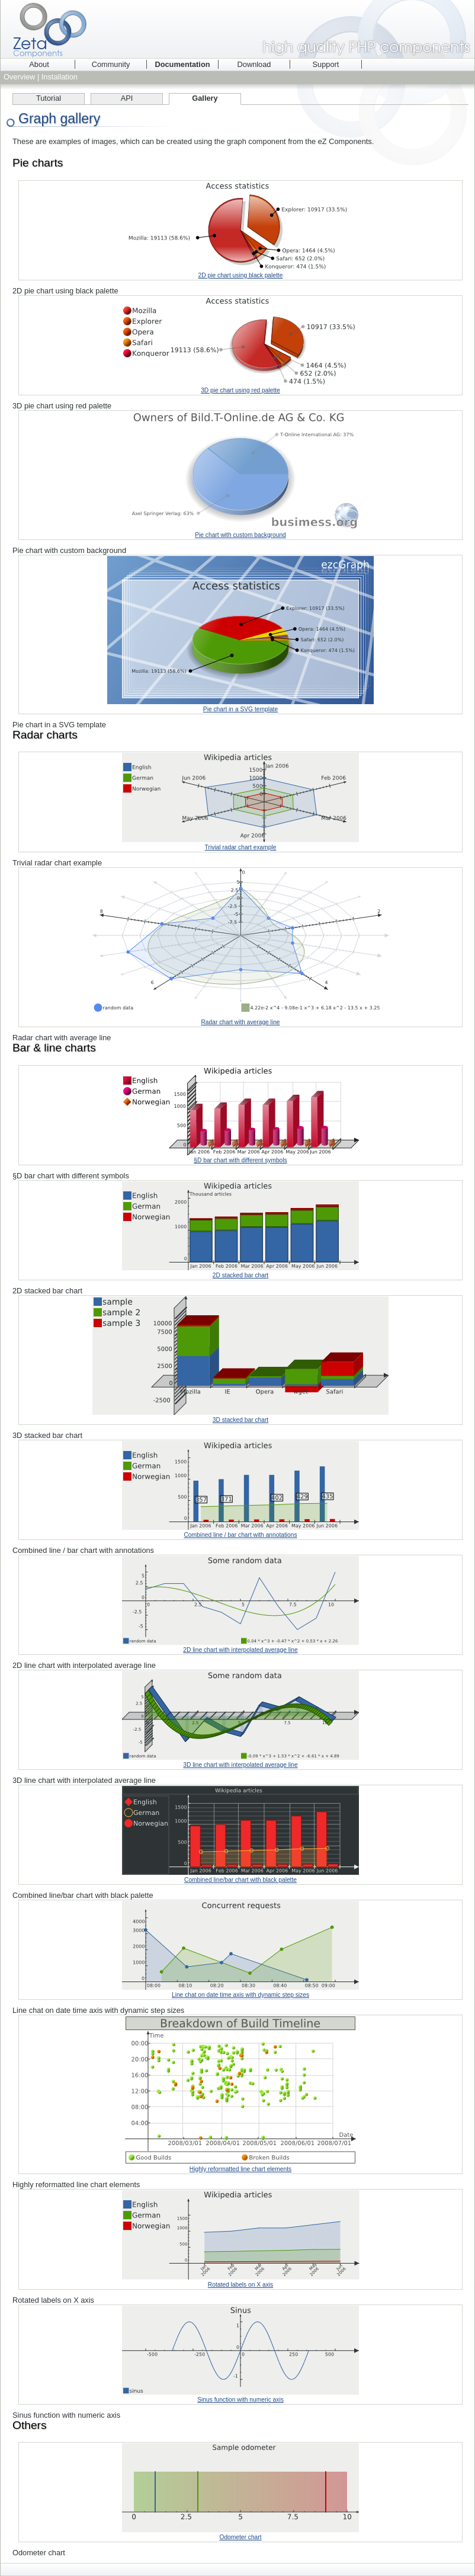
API (127, 98)
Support (326, 64)
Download (254, 64)
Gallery (204, 98)
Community (111, 64)
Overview (19, 76)
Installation (59, 76)
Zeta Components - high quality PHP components (237, 29)
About (39, 64)
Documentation (182, 64)
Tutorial (48, 98)
